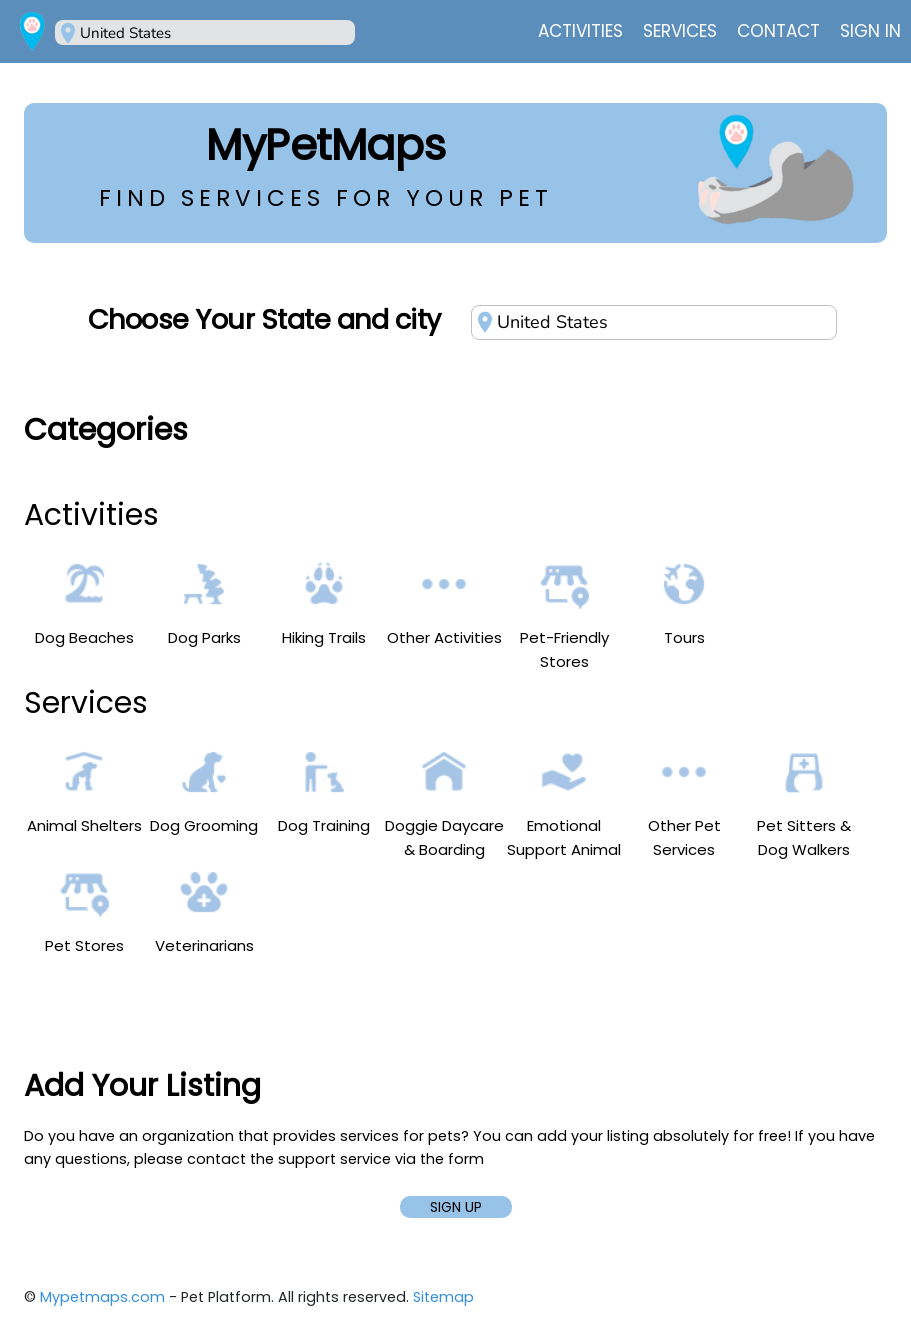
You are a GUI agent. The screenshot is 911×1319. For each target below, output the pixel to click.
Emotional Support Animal (564, 803)
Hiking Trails (324, 603)
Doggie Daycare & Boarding (444, 803)
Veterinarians (204, 911)
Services (680, 31)
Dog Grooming (204, 791)
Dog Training (324, 791)
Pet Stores (84, 911)
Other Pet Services (684, 803)
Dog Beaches (84, 603)
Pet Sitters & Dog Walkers (804, 803)
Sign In (870, 31)
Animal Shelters (84, 791)
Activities (580, 31)
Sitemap (443, 1297)
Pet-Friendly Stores (564, 615)
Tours (684, 603)
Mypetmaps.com (102, 1297)
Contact (778, 31)
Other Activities (444, 603)
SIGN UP (456, 1207)
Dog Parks (204, 603)
